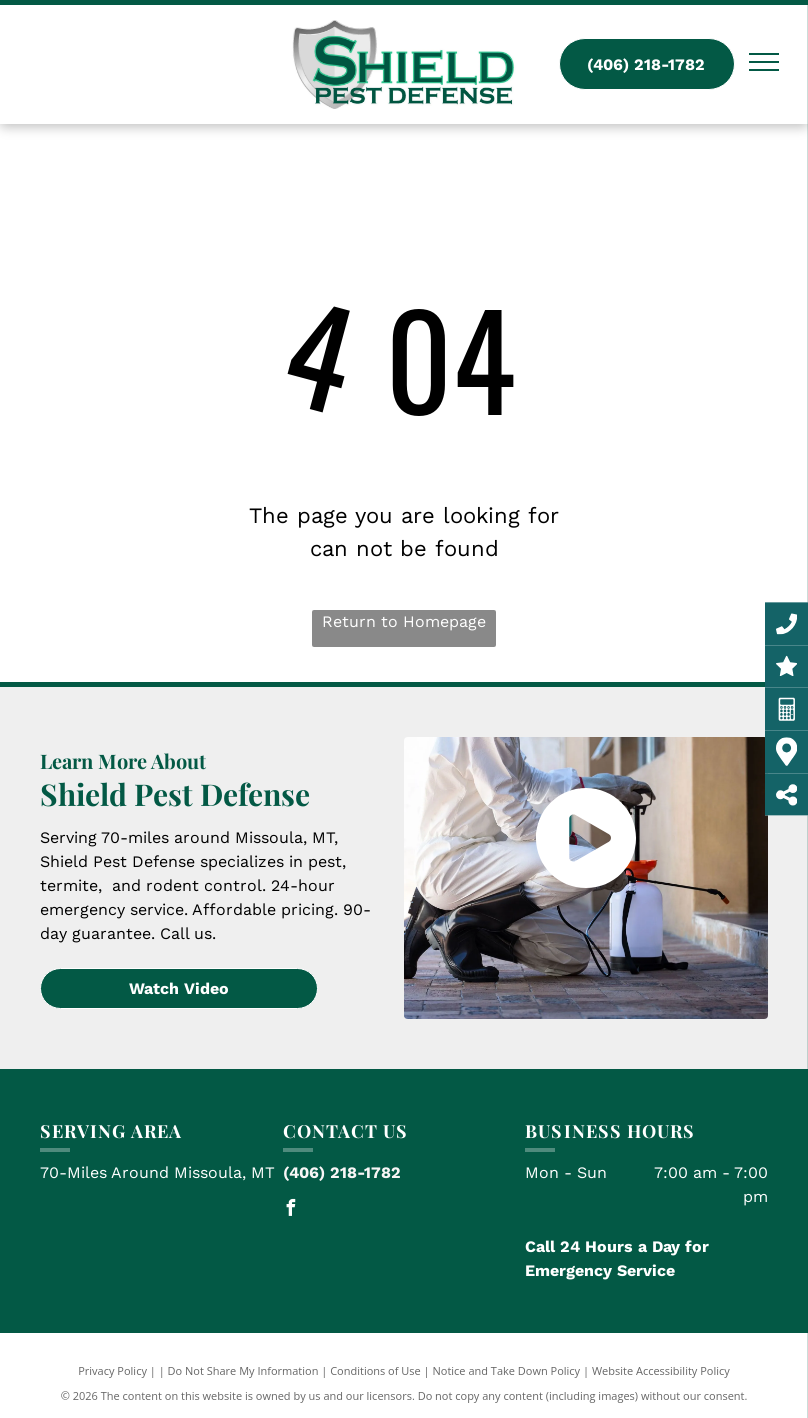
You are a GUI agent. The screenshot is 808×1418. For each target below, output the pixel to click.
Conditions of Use (375, 1370)
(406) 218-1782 (342, 1172)
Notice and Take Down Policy (507, 1370)
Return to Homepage (404, 621)
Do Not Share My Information (243, 1370)
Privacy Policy (112, 1370)
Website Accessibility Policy (661, 1370)
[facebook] (291, 1210)
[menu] (764, 62)
